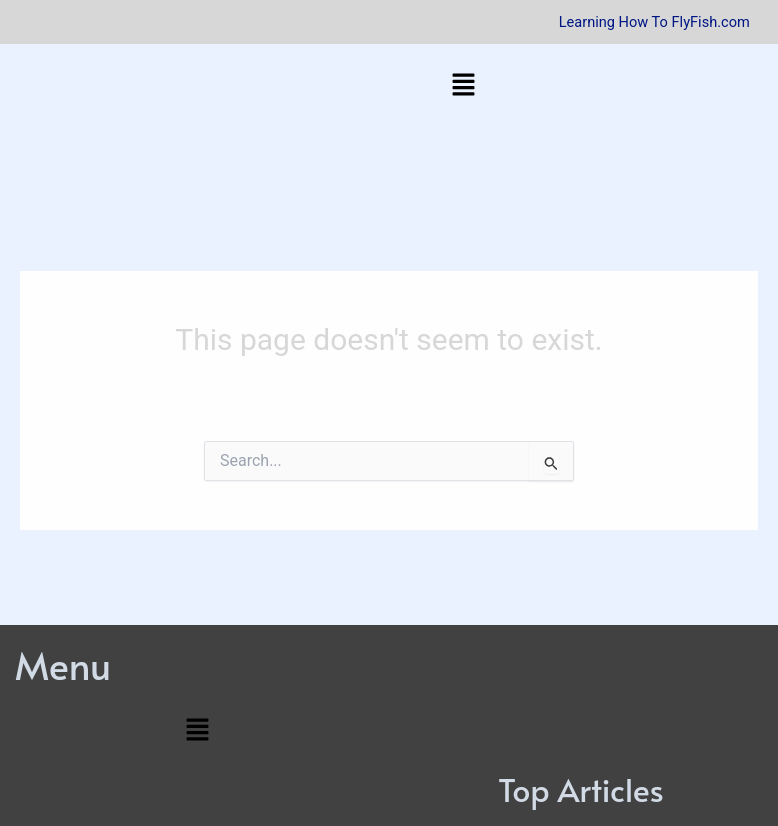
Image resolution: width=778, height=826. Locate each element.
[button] (463, 86)
